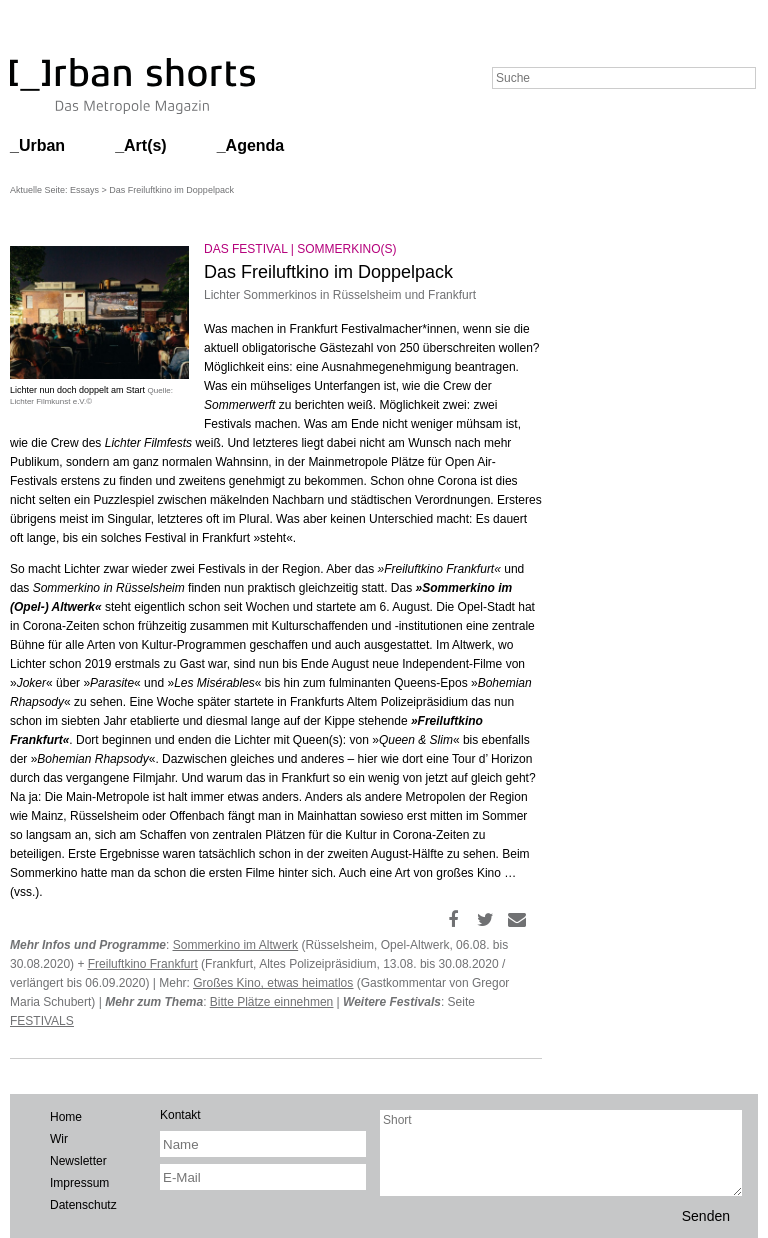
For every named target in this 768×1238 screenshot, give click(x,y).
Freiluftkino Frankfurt (143, 964)
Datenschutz (83, 1205)
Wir (59, 1139)
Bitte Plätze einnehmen (271, 1002)
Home (66, 1117)
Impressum (79, 1183)
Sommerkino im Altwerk (235, 945)
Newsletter (78, 1161)
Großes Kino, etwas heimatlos (273, 983)
